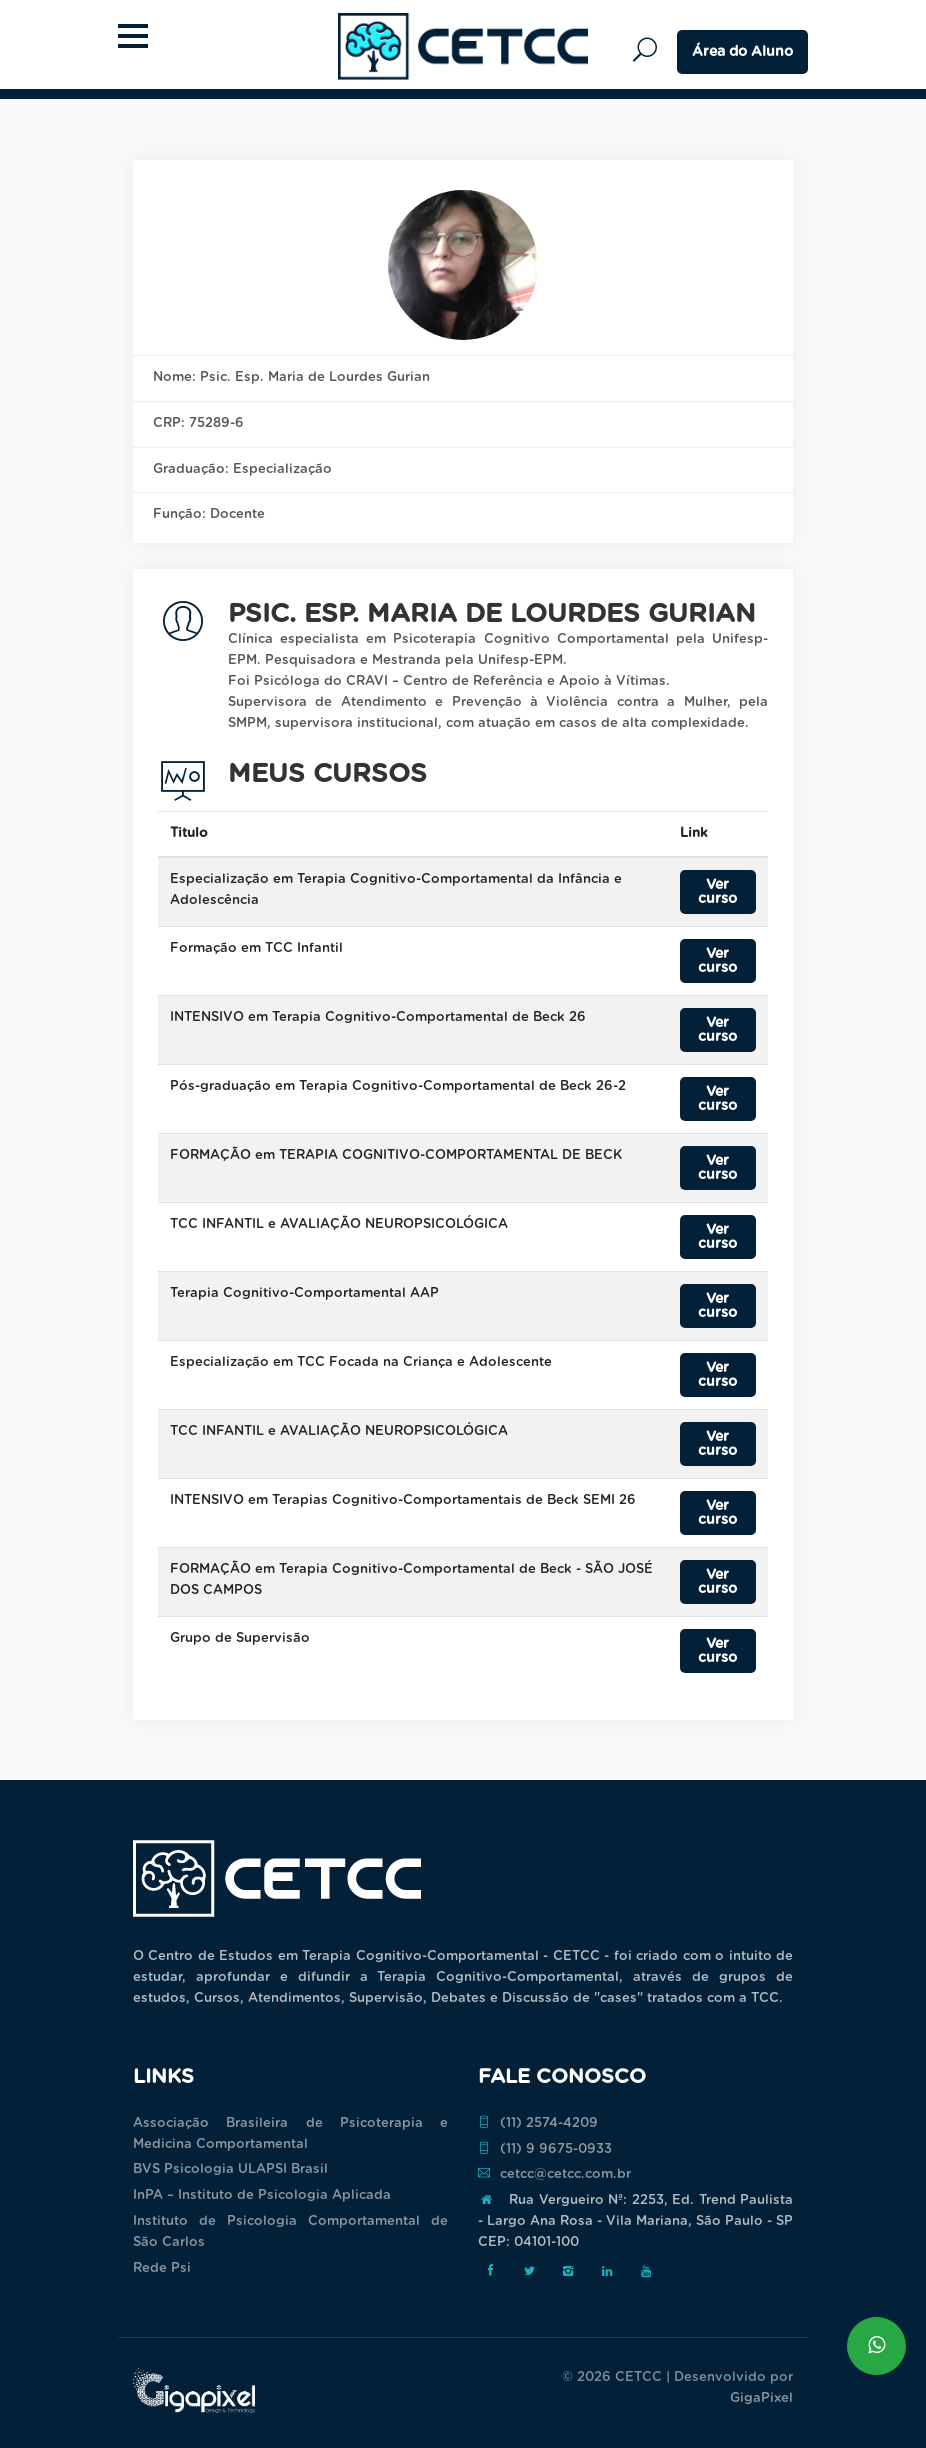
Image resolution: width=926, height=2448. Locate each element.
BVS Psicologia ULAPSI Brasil (230, 2169)
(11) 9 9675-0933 (545, 2149)
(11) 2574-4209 (538, 2123)
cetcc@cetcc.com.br (554, 2174)
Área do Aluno (742, 52)
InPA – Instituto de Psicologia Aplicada (262, 2195)
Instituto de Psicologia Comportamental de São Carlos (290, 2232)
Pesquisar (650, 50)
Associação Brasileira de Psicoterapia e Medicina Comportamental (290, 2134)
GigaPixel (761, 2398)
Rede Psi (162, 2268)
